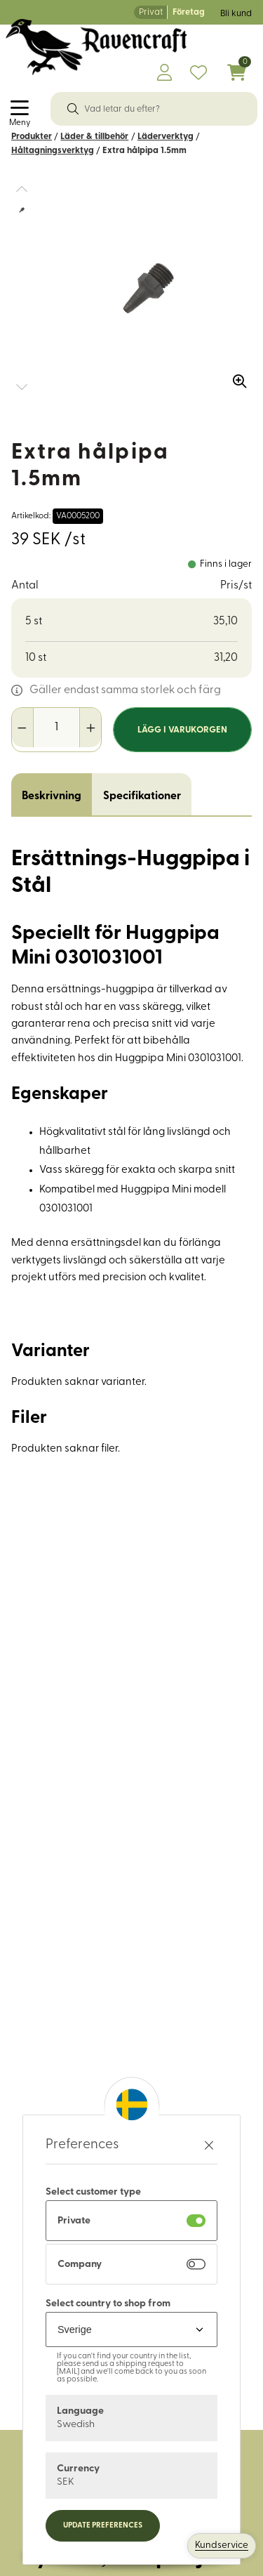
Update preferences (102, 2526)
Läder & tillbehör (94, 136)
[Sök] (72, 109)
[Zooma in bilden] (235, 376)
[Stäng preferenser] (209, 2145)
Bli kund (236, 13)
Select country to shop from (108, 2304)
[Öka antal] (90, 727)
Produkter (31, 136)
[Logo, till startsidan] (96, 47)
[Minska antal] (23, 727)
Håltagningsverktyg (52, 150)
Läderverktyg (165, 136)
